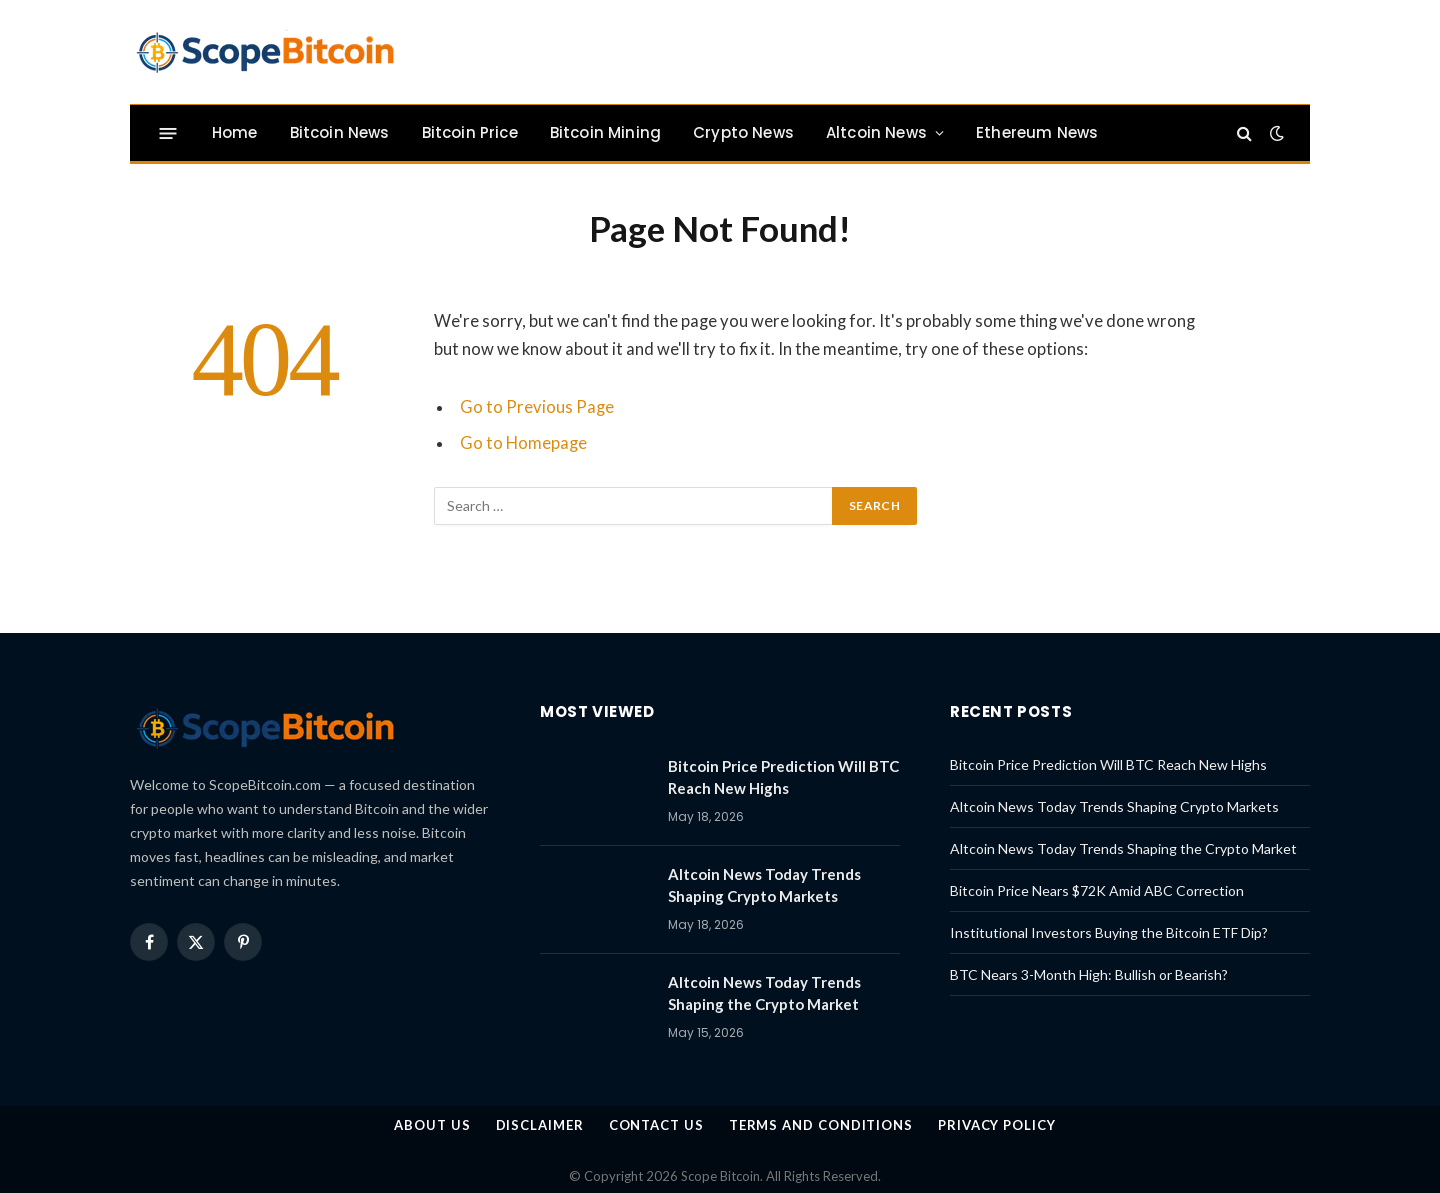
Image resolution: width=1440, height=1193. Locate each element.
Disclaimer (540, 1125)
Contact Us (656, 1125)
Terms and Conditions (821, 1125)
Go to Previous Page (537, 407)
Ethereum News (1037, 132)
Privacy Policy (997, 1125)
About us (432, 1125)
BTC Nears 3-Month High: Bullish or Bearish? (1089, 974)
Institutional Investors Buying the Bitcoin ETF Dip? (1109, 932)
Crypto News (743, 132)
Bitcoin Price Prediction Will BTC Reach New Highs (783, 776)
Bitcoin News (340, 132)
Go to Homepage (523, 443)
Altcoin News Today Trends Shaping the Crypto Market (764, 992)
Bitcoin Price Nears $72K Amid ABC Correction (1097, 890)
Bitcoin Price (470, 132)
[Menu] (168, 132)
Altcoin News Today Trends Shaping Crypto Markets (764, 884)
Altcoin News (876, 132)
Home (235, 132)
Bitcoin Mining (605, 132)
